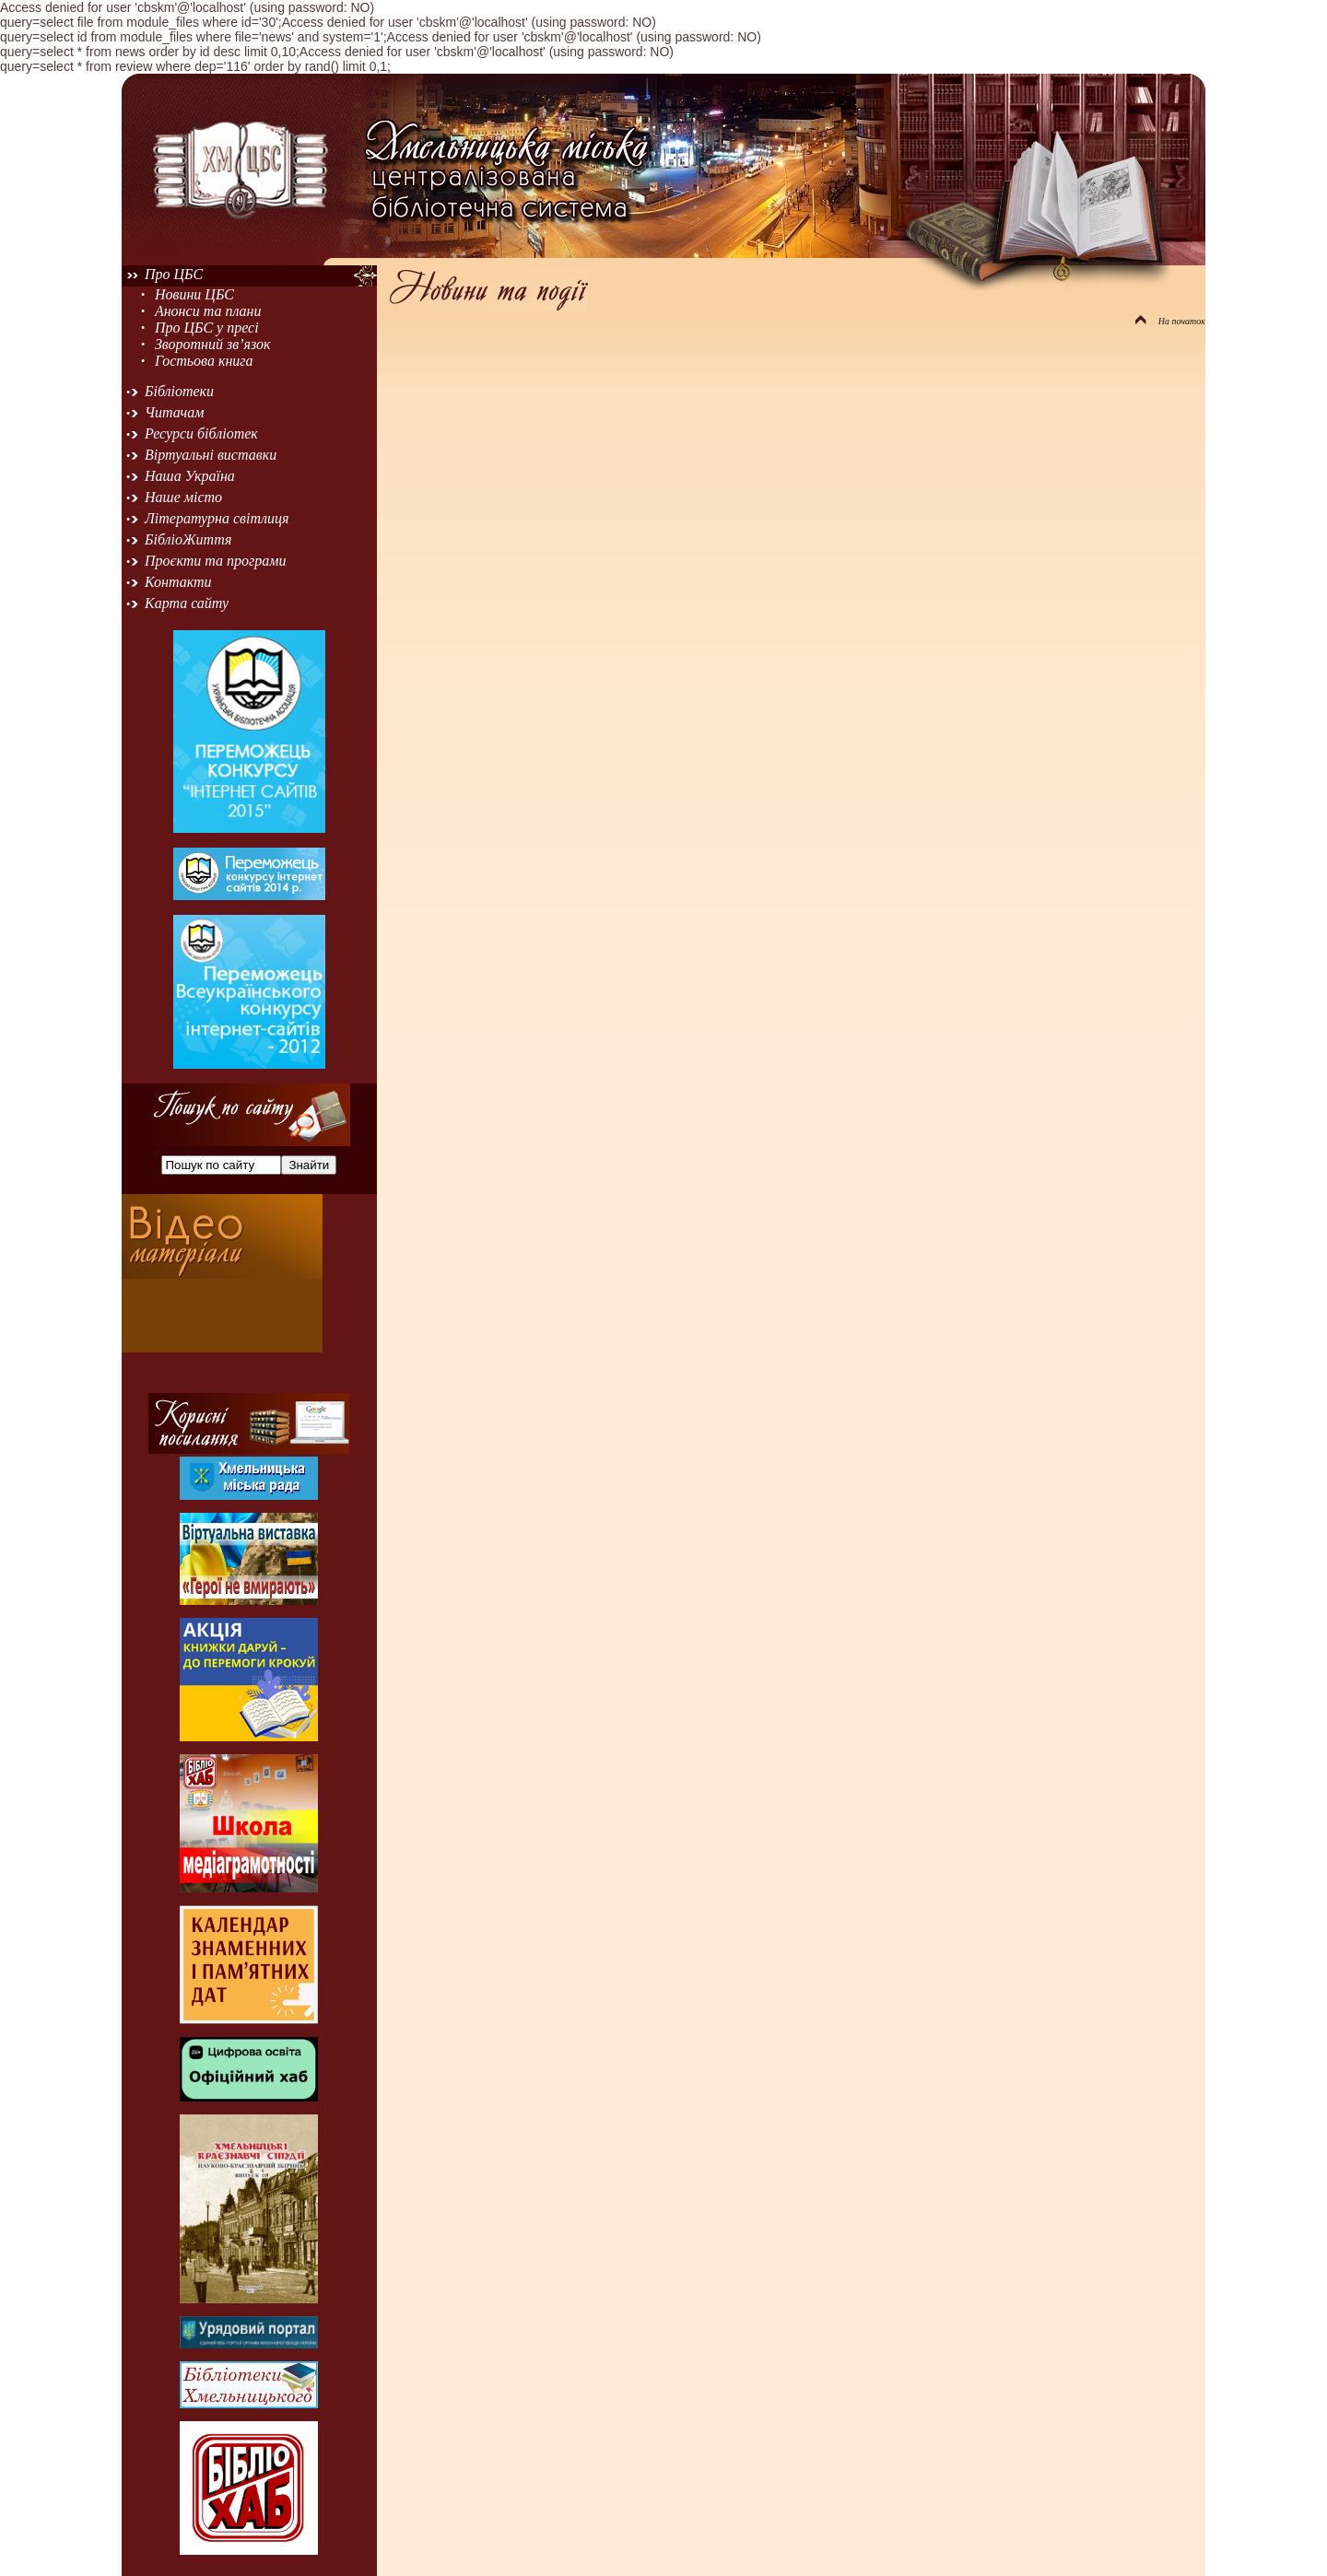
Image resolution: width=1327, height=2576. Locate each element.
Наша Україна (190, 476)
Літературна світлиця (216, 518)
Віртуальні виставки (210, 455)
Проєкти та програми (216, 560)
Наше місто (183, 497)
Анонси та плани (208, 311)
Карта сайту (187, 603)
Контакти (178, 582)
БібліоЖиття (188, 539)
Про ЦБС (174, 274)
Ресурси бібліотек (201, 433)
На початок (1170, 321)
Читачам (174, 412)
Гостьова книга (204, 361)
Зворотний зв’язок (213, 344)
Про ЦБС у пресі (207, 327)
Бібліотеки (179, 391)
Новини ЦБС (194, 294)
